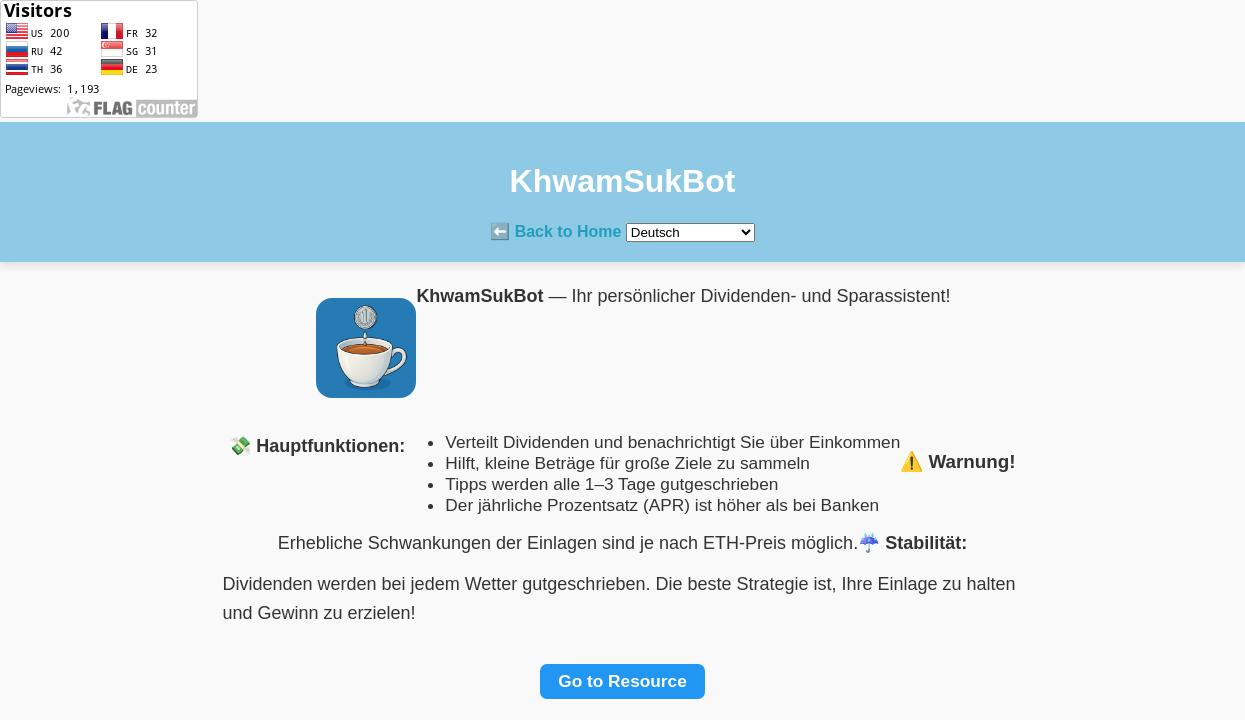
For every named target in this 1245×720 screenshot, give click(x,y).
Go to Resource (622, 681)
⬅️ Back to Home (555, 231)
